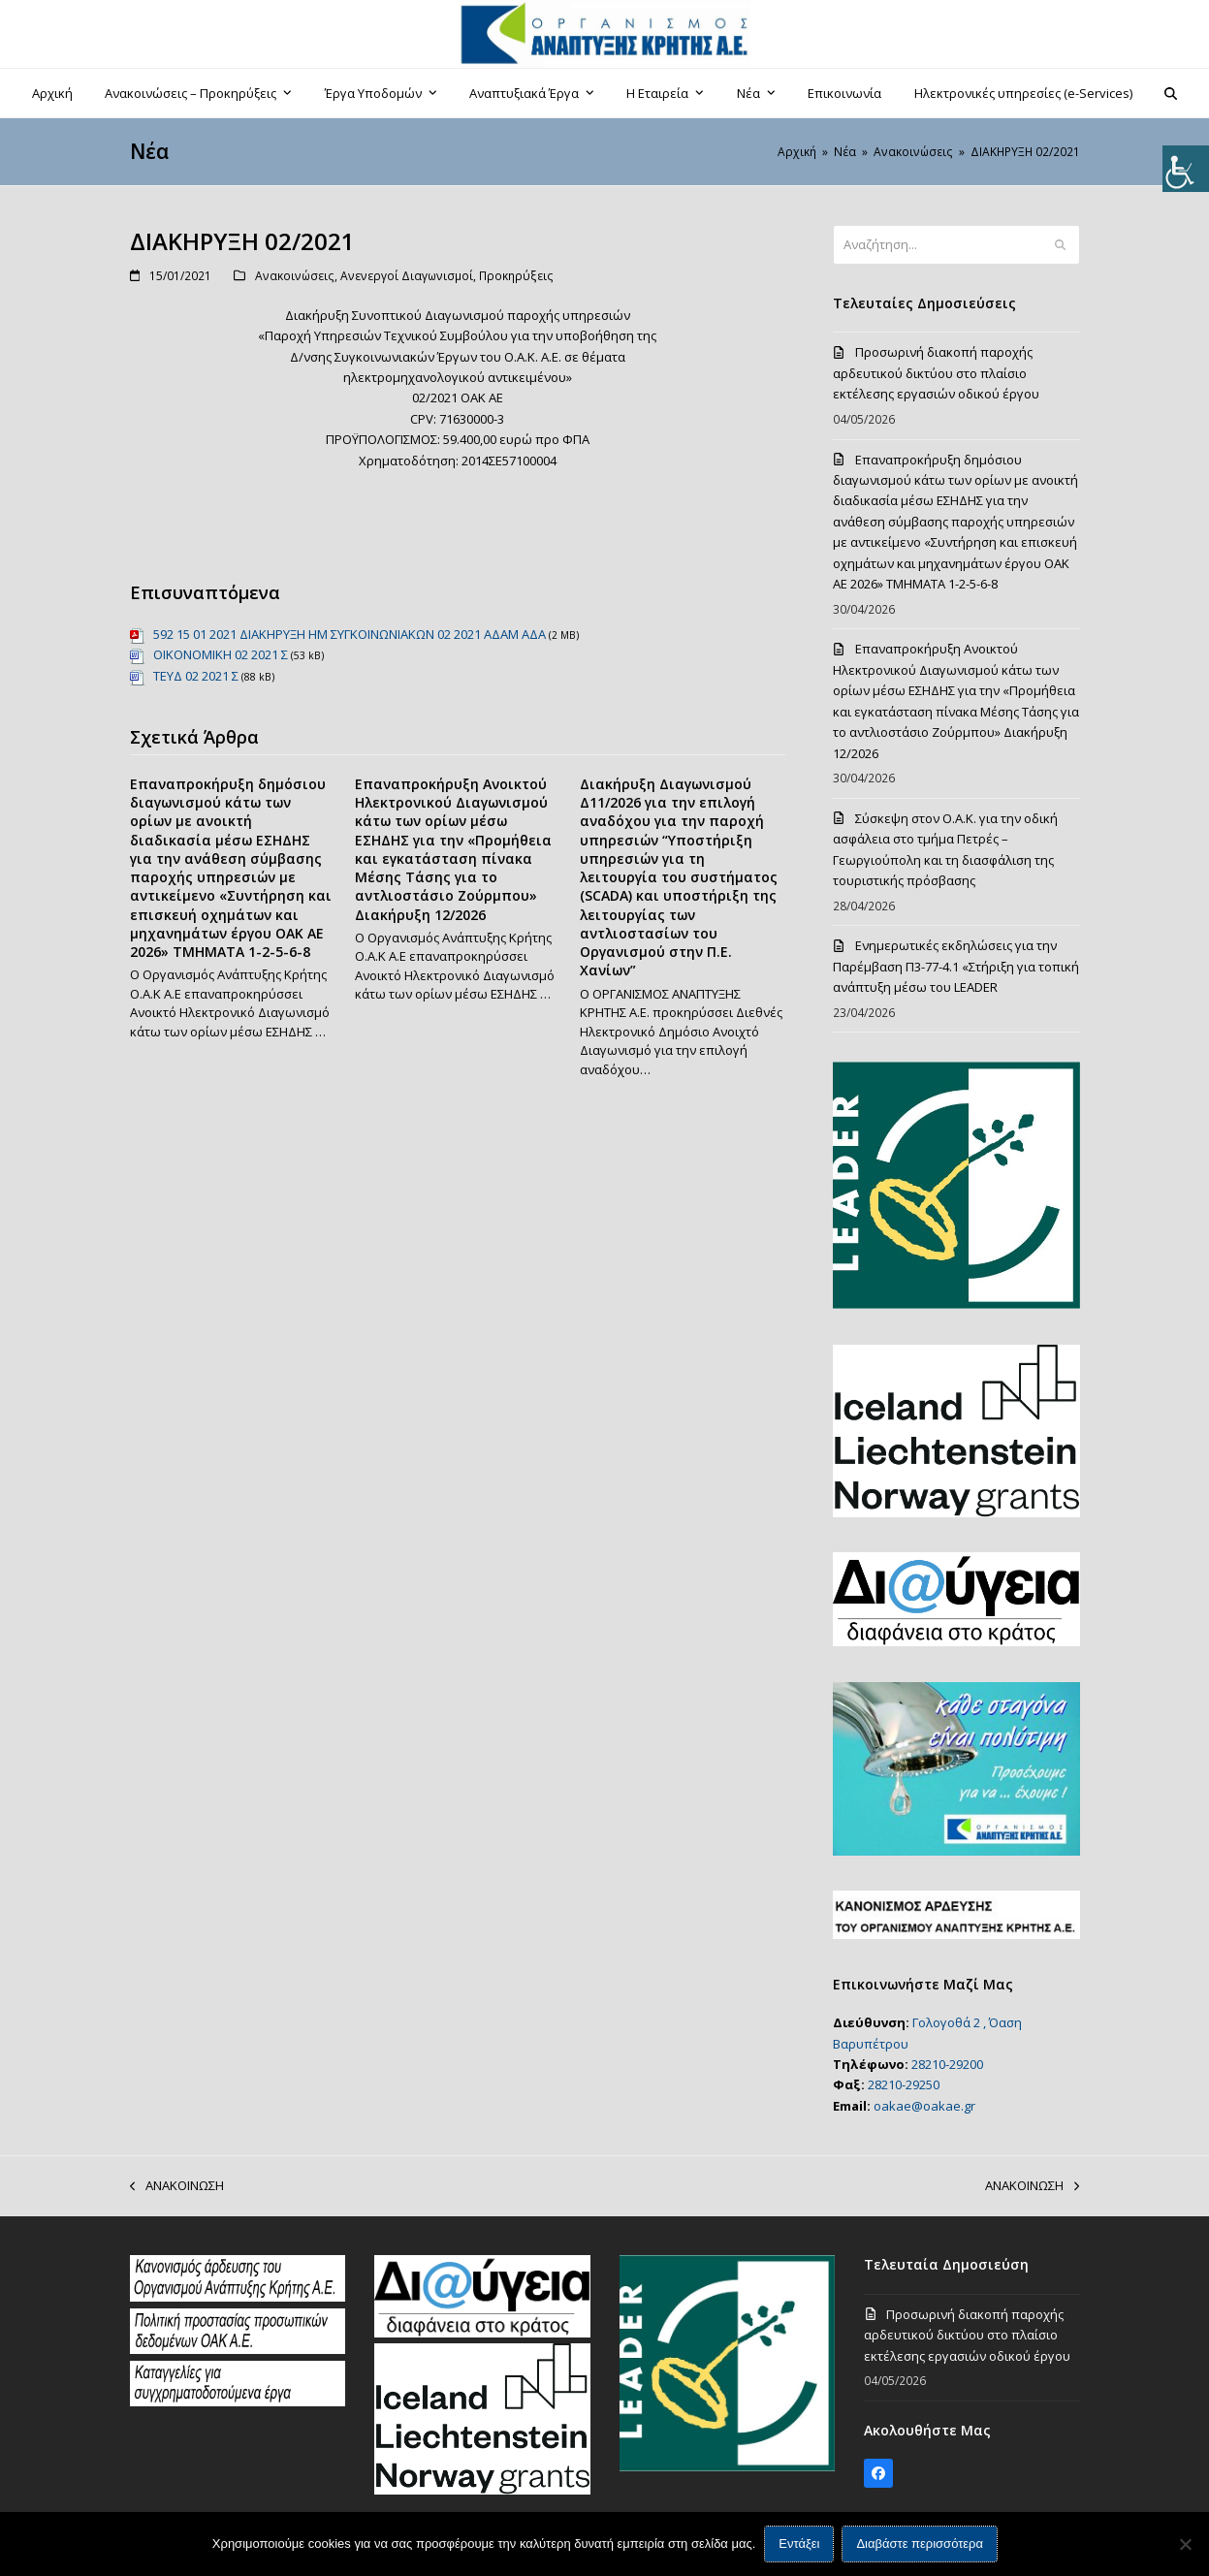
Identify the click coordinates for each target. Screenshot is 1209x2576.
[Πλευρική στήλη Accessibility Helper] (1185, 168)
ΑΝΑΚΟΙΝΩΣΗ (177, 2186)
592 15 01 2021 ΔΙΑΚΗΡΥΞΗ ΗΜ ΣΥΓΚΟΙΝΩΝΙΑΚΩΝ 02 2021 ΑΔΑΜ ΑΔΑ (349, 634)
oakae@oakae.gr (924, 2106)
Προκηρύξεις (516, 276)
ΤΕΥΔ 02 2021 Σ (196, 675)
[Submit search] (1060, 245)
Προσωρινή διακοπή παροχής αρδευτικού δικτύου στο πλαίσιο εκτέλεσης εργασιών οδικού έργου (936, 372)
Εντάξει (799, 2544)
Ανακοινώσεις (294, 276)
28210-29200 (947, 2064)
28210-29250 (903, 2084)
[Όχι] (1184, 2544)
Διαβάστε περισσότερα (920, 2544)
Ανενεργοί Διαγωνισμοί (406, 276)
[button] (1171, 93)
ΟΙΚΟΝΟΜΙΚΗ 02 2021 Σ (220, 654)
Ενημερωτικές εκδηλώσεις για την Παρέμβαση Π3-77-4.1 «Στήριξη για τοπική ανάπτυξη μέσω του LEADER (956, 966)
